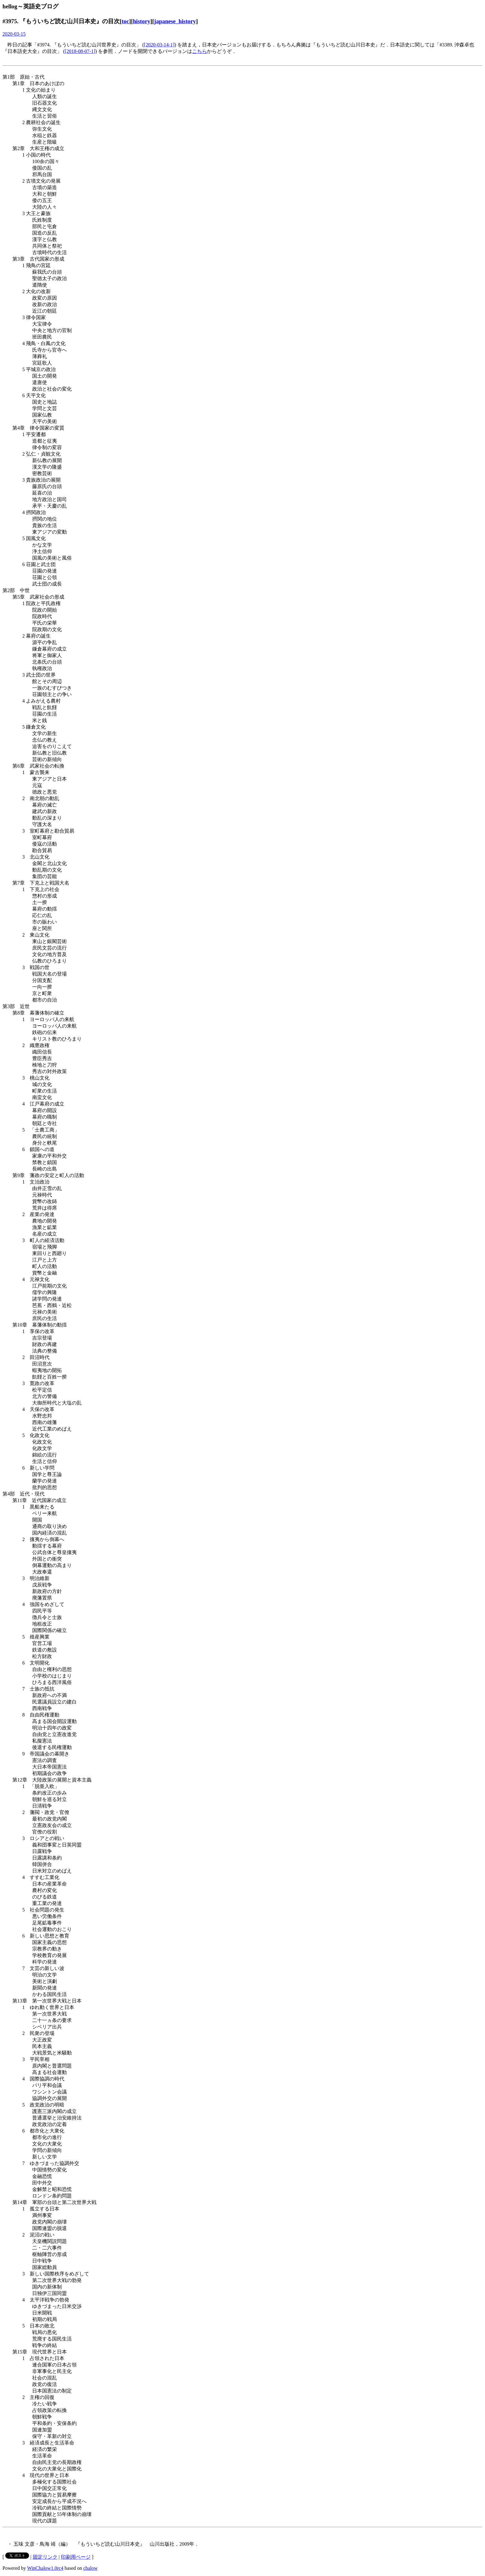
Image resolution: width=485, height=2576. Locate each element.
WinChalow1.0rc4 (45, 2568)
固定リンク (45, 2557)
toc (125, 21)
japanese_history (175, 21)
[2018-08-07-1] (80, 51)
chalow (90, 2568)
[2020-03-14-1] (159, 44)
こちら (199, 51)
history (141, 21)
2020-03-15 (14, 34)
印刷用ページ (76, 2557)
